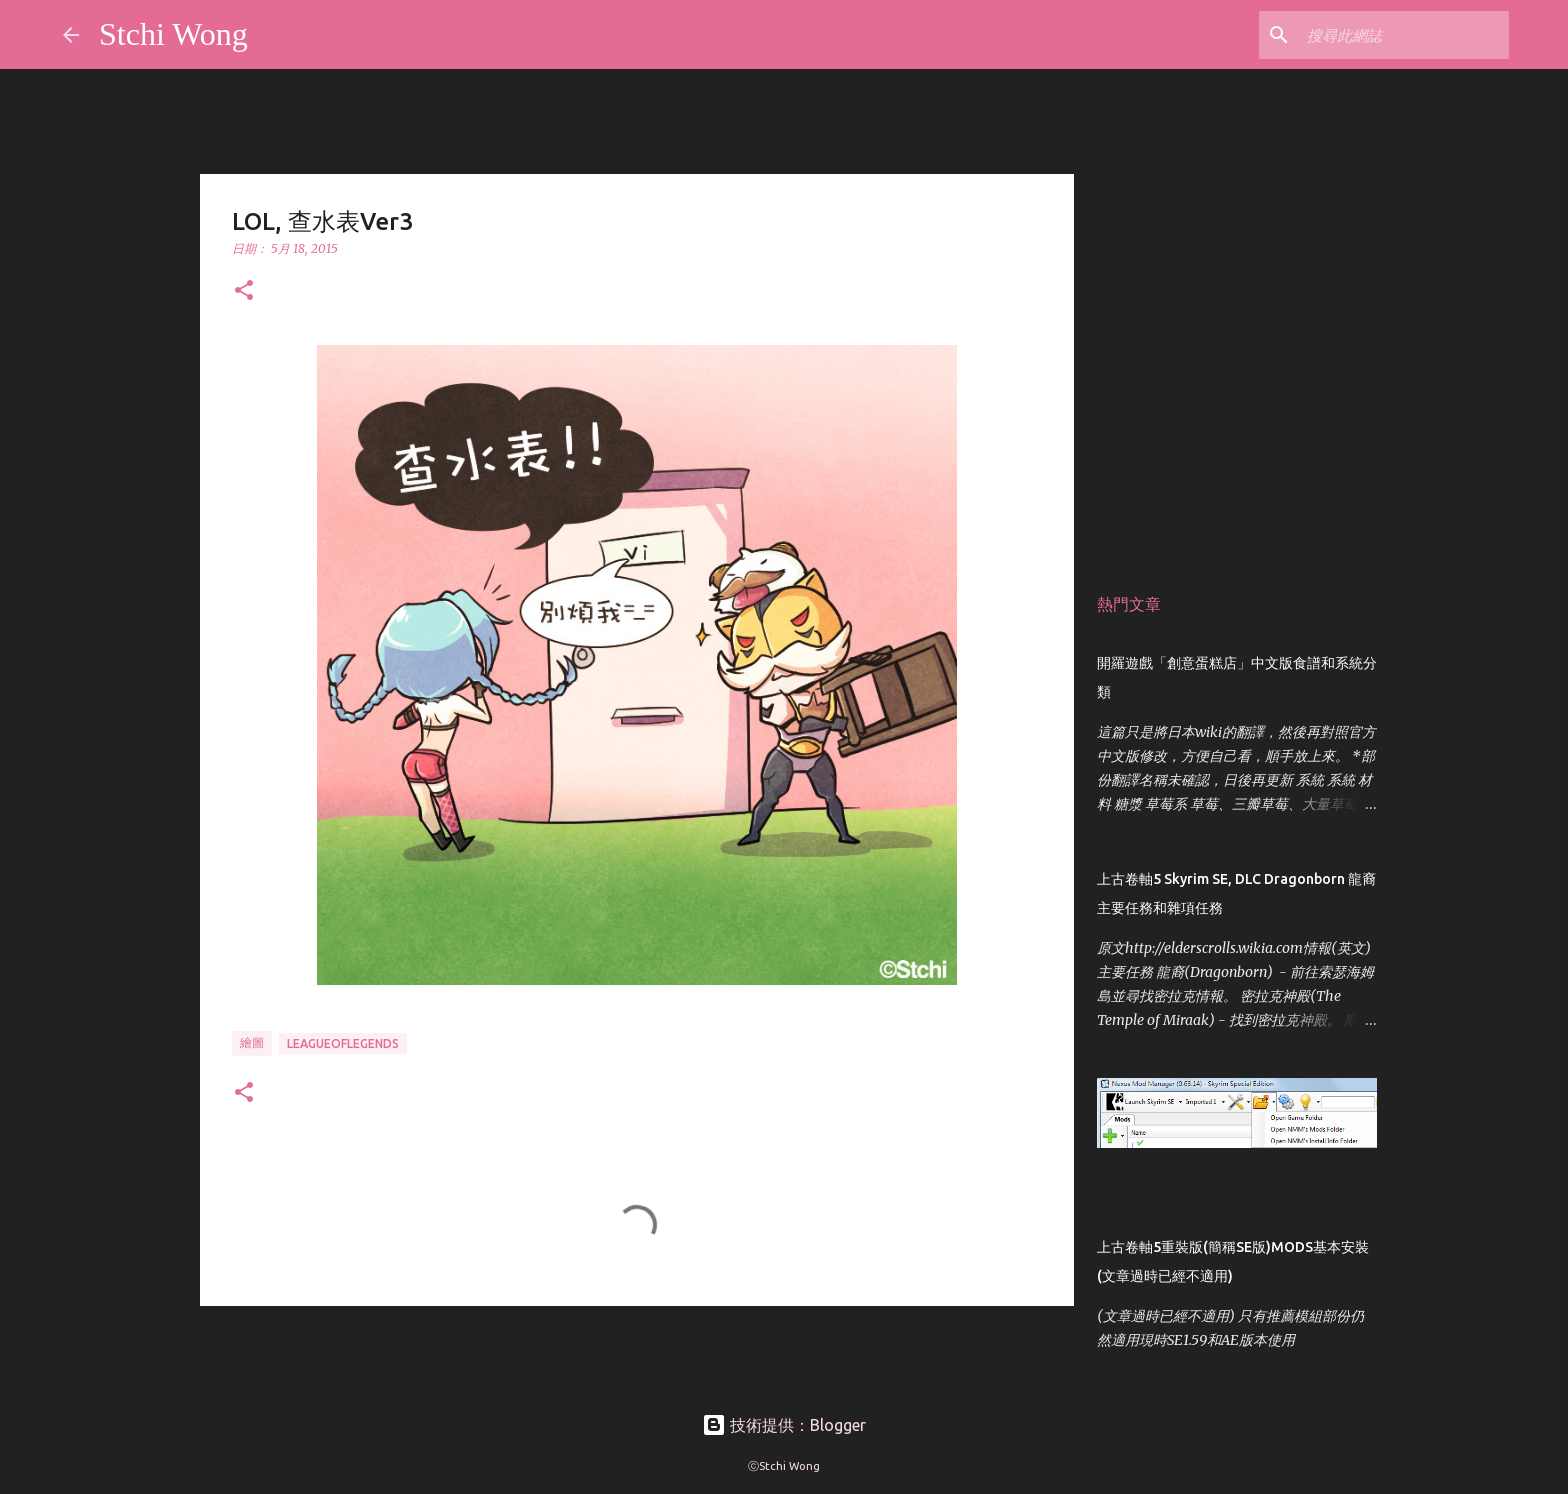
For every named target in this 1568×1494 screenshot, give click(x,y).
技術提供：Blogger (784, 1425)
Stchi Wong (173, 34)
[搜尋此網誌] (1404, 35)
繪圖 (252, 1042)
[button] (244, 291)
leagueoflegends (343, 1043)
